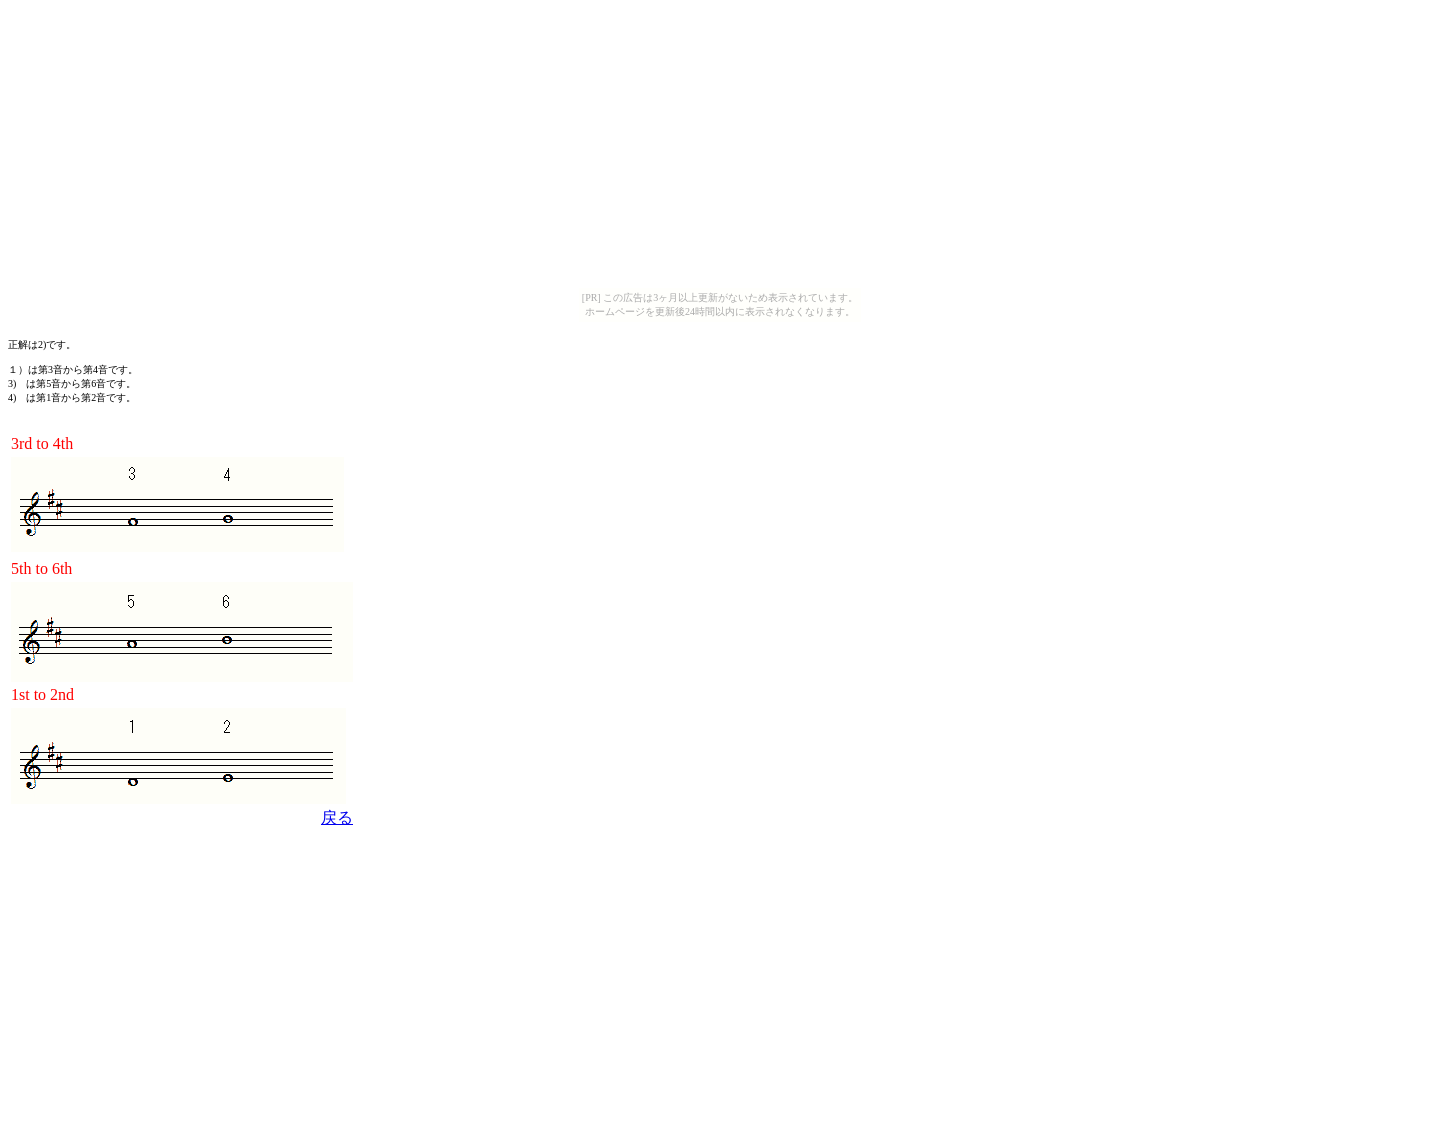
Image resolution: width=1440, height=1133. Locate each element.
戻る (337, 817)
